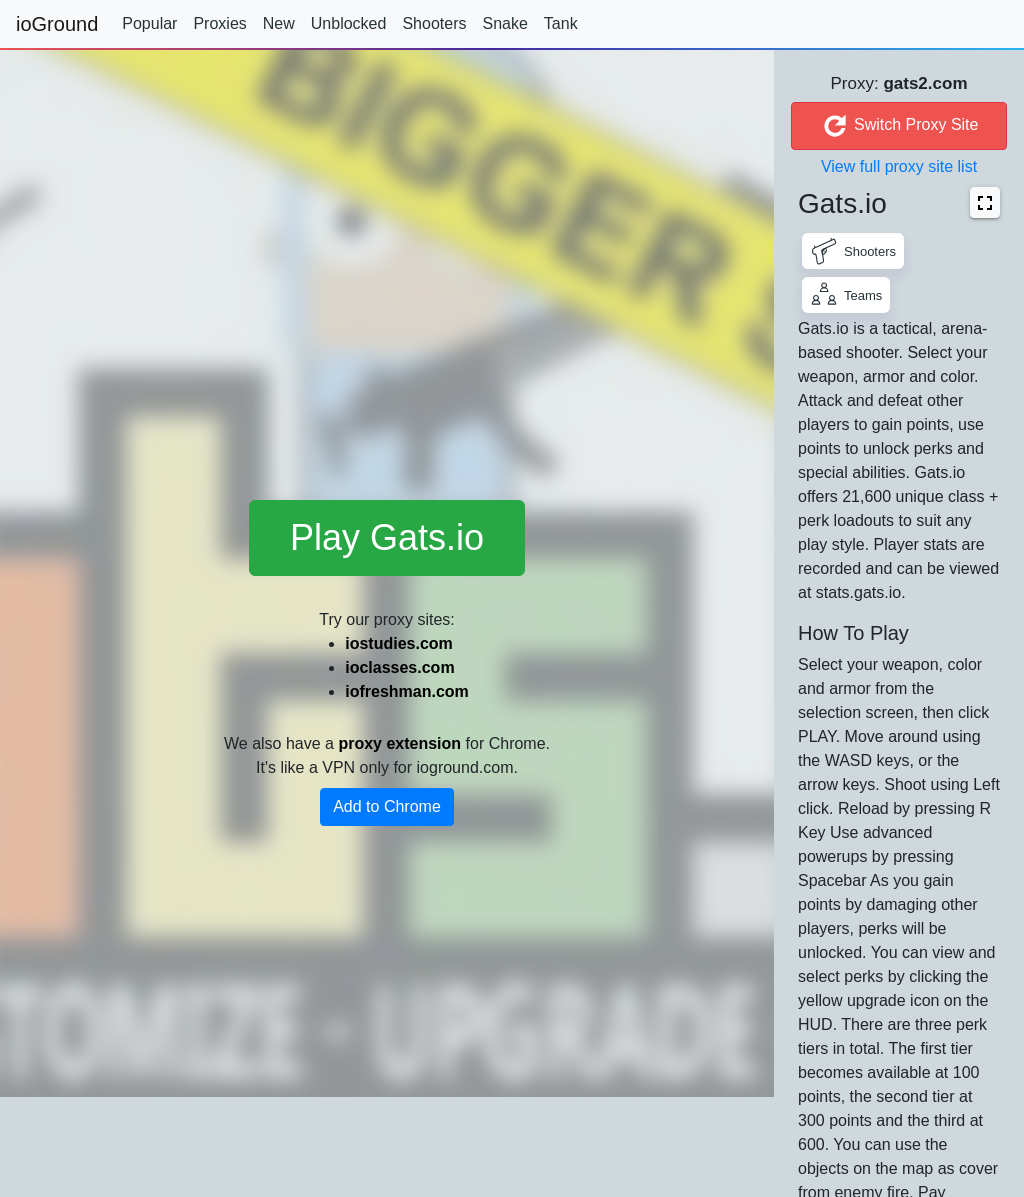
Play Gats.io (387, 537)
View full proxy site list (899, 166)
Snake (504, 23)
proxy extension (399, 743)
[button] (985, 202)
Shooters (434, 23)
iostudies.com (399, 643)
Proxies (219, 23)
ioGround (57, 24)
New (279, 23)
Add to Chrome (387, 806)
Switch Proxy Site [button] (899, 126)
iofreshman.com (407, 691)
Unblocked (349, 23)
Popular (149, 23)
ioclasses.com (399, 667)
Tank (561, 23)
